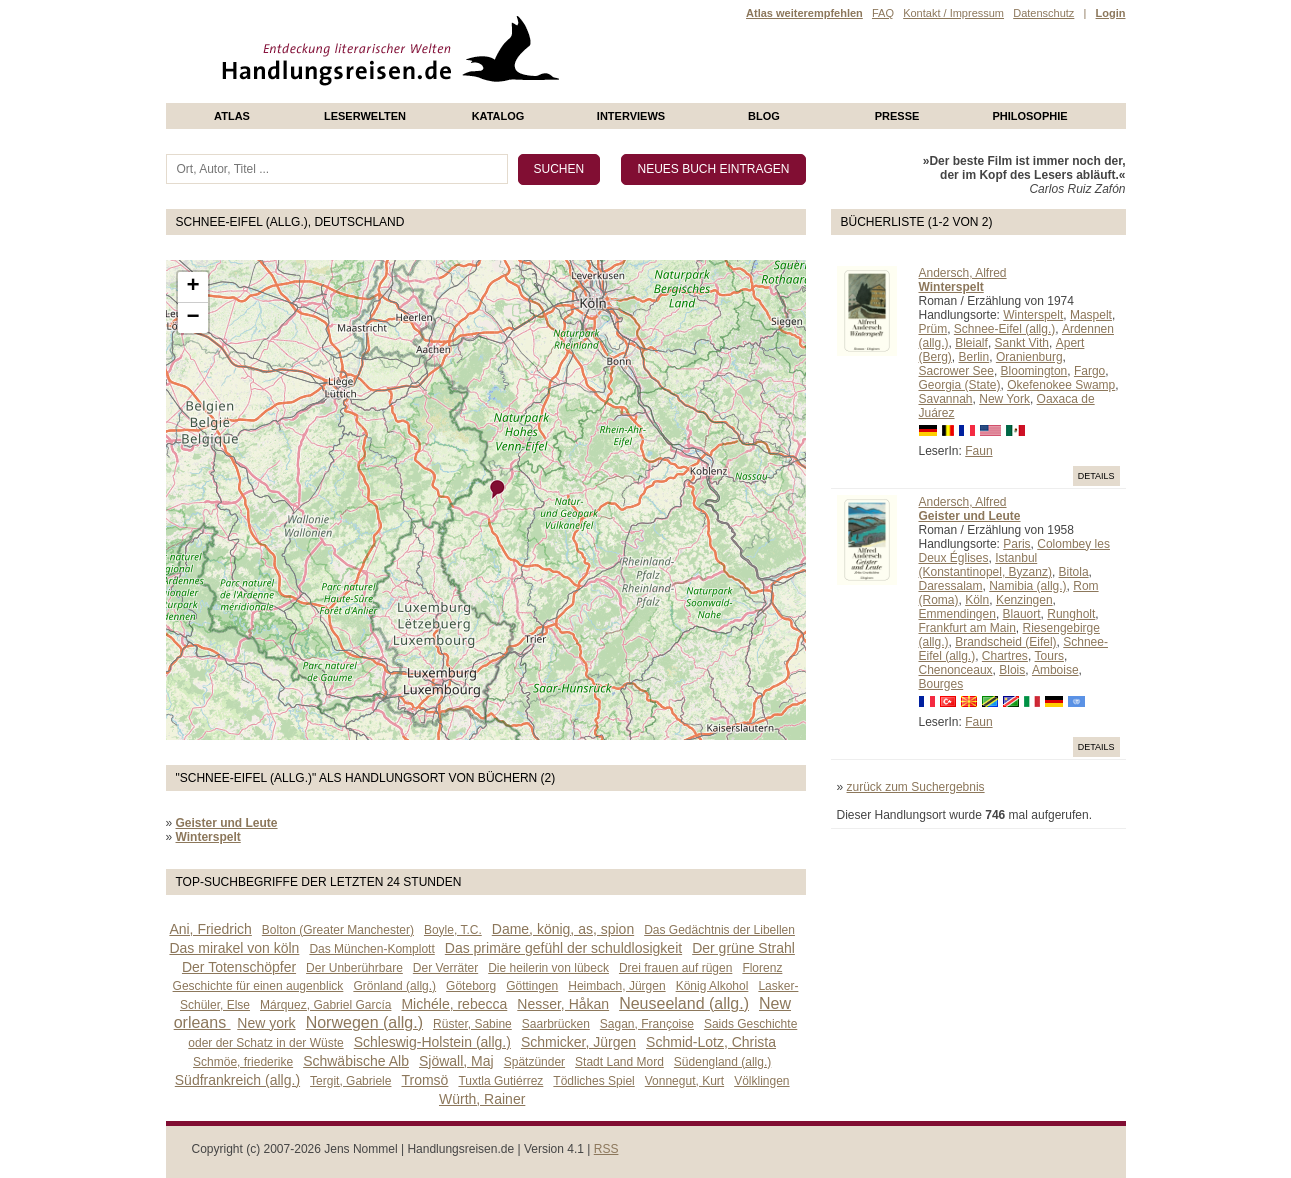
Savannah (946, 399)
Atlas (232, 116)
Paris (1016, 544)
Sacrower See (956, 371)
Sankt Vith (1022, 343)
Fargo (1089, 371)
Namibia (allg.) (1027, 586)
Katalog (498, 116)
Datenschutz (1043, 13)
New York (1004, 399)
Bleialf (971, 343)
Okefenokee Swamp (1061, 385)
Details (1096, 476)
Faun (978, 451)
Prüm (933, 329)
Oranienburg (1029, 357)
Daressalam (951, 586)
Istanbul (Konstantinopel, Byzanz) (985, 565)
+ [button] (192, 287)
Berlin (974, 357)
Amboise (1055, 670)
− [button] (192, 318)
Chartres (1005, 656)
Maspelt (1091, 315)
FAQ (883, 13)
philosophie (1029, 116)
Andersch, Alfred (963, 273)
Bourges (941, 684)
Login (1111, 13)
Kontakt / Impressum (953, 13)
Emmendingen (957, 614)
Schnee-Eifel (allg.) (1004, 329)
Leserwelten (365, 116)
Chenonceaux (956, 670)
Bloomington (1034, 371)
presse (897, 116)
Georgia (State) (960, 385)
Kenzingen (1024, 600)
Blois (1012, 670)
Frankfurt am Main (967, 628)
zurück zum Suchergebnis (916, 787)
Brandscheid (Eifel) (1005, 642)
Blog (764, 116)
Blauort (1022, 614)
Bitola (1074, 572)
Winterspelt (1033, 315)
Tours (1049, 656)
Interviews (631, 116)
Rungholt (1071, 614)
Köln (977, 600)
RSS (606, 1149)
